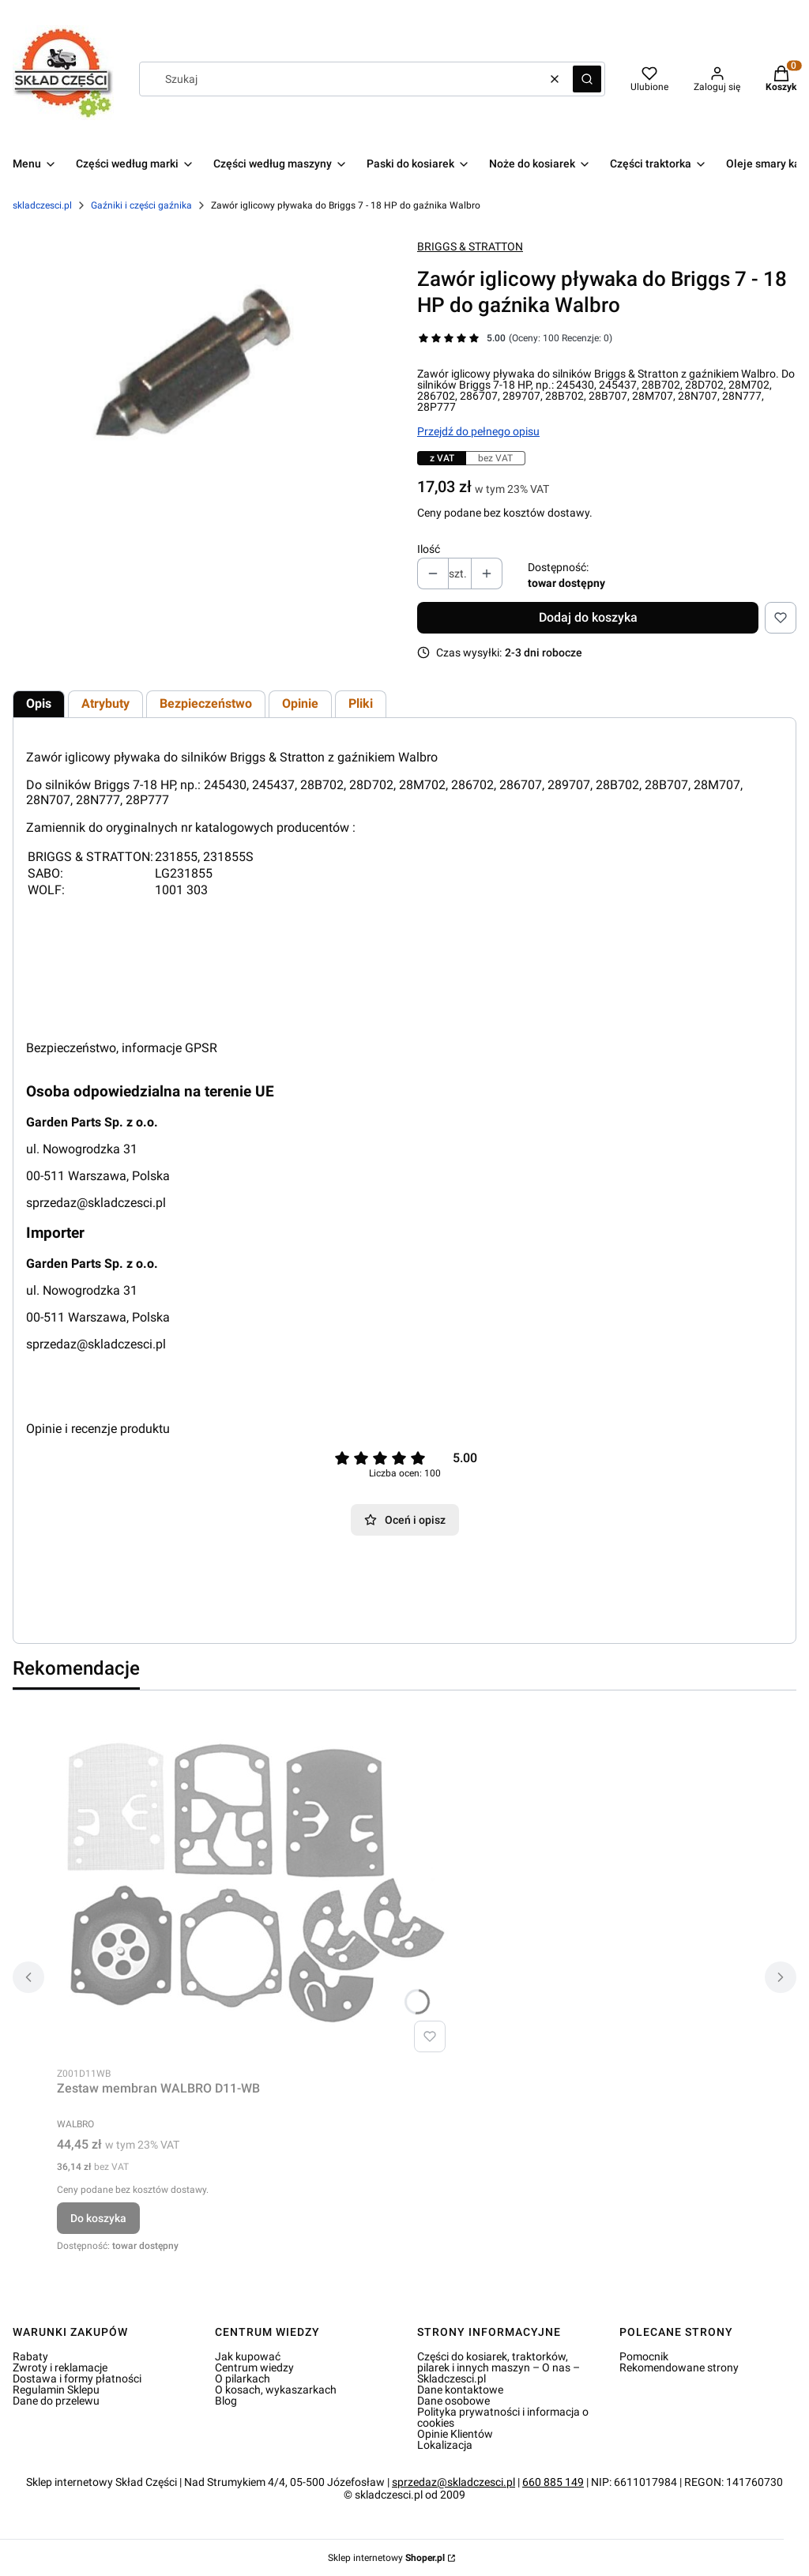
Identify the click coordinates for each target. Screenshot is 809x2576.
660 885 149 (553, 2482)
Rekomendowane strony (679, 2367)
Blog (226, 2400)
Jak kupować (247, 2356)
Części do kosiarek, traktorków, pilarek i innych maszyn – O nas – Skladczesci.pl (498, 2367)
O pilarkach (242, 2378)
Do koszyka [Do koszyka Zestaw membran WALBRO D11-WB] (98, 2218)
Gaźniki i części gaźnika (141, 205)
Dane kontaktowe (460, 2389)
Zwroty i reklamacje (60, 2367)
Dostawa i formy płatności (77, 2378)
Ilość (428, 549)
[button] (587, 79)
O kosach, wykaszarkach (276, 2389)
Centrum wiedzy (254, 2367)
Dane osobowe (453, 2400)
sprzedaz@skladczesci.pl (96, 1202)
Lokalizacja (444, 2445)
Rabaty (30, 2356)
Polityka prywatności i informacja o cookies (503, 2417)
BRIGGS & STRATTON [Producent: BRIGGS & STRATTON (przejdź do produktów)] (470, 246)
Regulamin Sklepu (56, 2389)
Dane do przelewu (56, 2400)
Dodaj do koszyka (588, 617)
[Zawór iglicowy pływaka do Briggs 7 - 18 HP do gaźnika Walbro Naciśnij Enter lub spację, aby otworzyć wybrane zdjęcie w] (202, 374)
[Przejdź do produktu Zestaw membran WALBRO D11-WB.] (254, 1881)
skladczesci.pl (42, 205)
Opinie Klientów (455, 2433)
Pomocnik (643, 2356)
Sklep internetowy (386, 2557)
